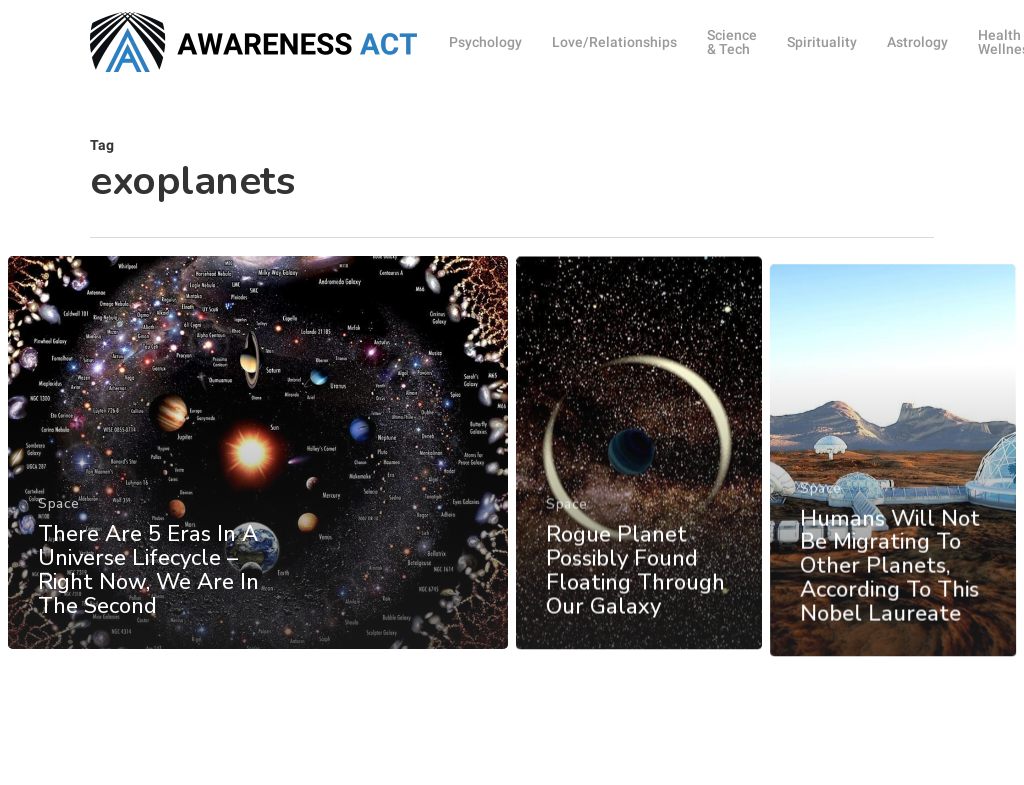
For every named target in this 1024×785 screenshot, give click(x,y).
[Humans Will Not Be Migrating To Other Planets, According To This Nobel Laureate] (893, 497)
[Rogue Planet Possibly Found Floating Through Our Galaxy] (639, 470)
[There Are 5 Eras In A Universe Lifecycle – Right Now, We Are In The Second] (258, 460)
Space (59, 511)
